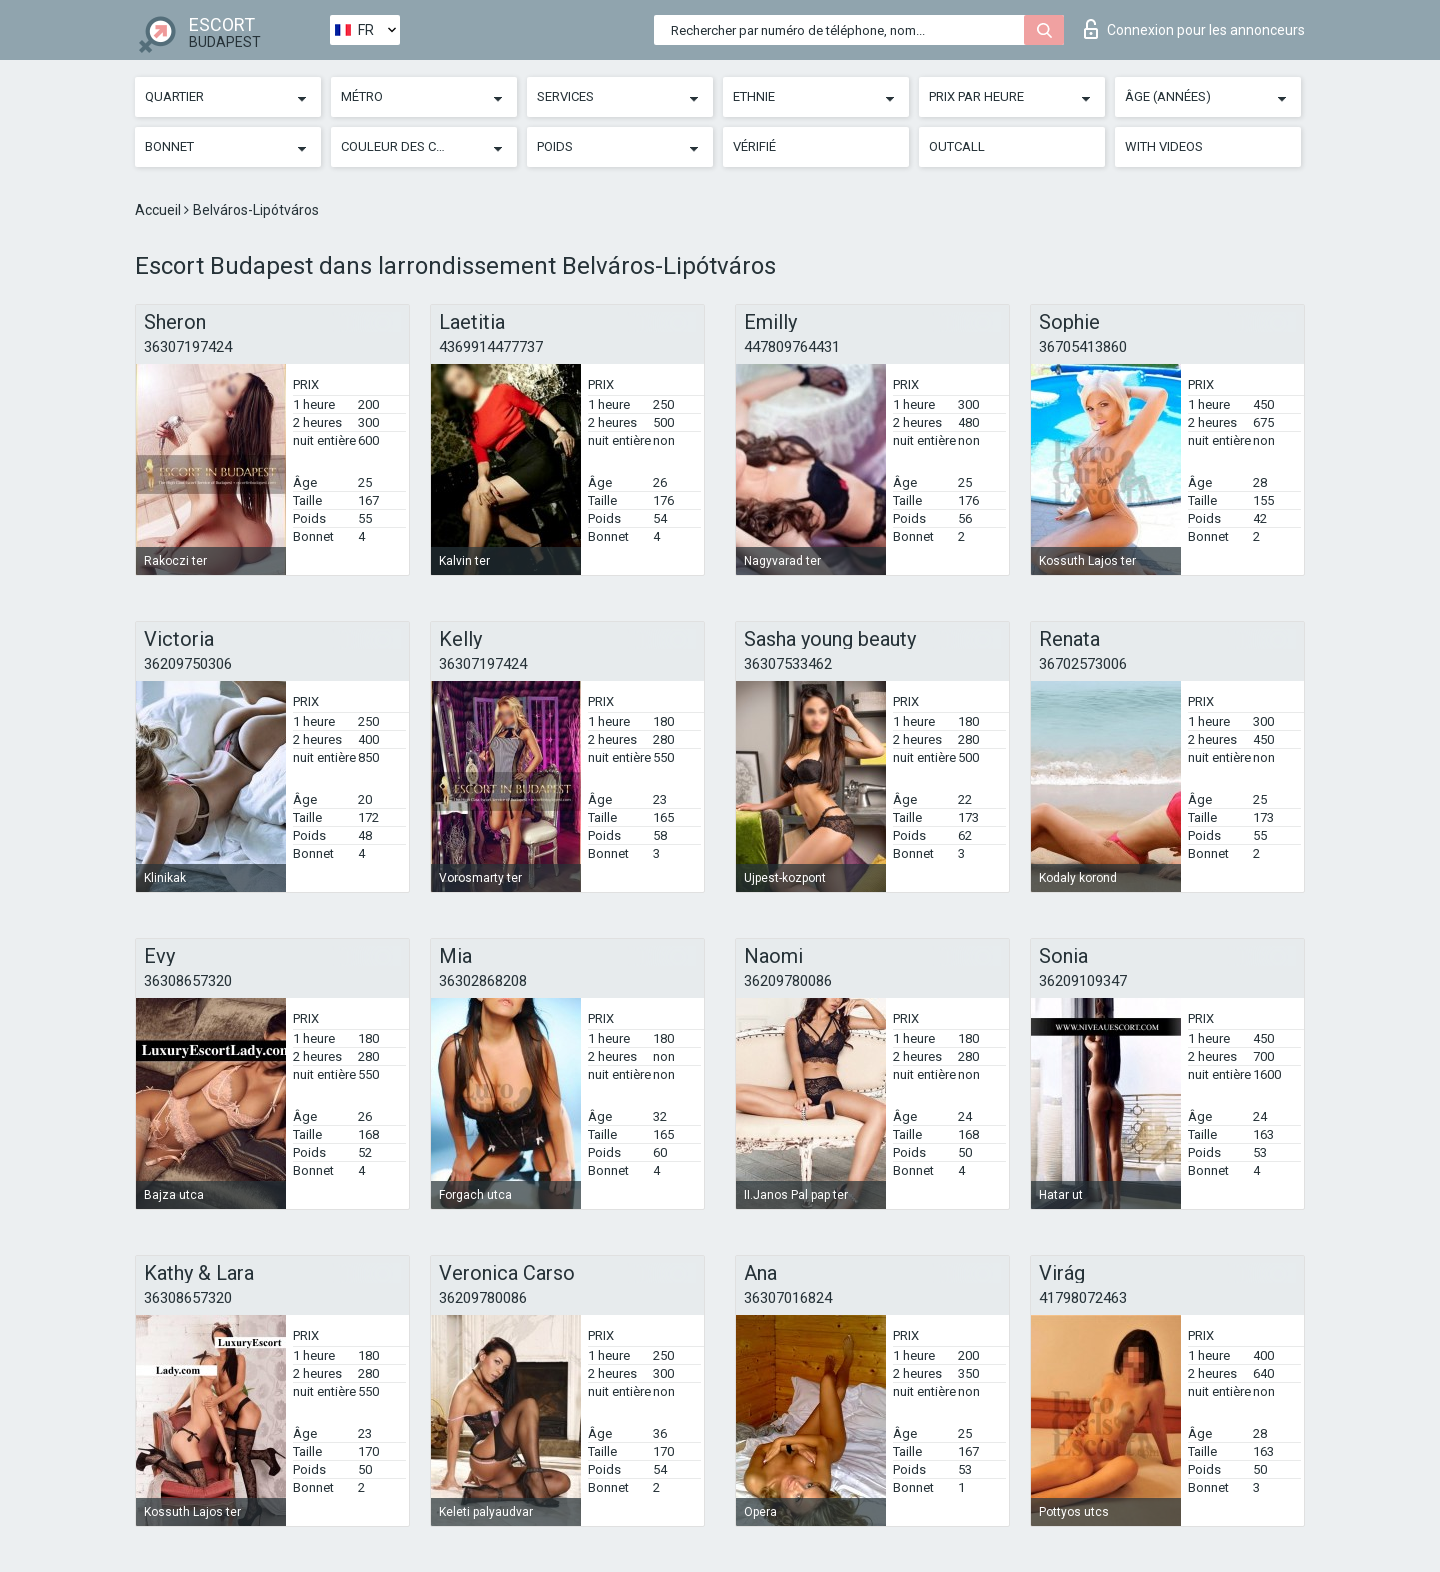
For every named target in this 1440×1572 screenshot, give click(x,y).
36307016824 (788, 1298)
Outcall (957, 146)
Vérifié (754, 146)
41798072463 (1083, 1298)
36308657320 (188, 981)
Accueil (159, 210)
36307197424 (188, 347)
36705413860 (1083, 347)
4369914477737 (491, 347)
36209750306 (188, 664)
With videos (1164, 146)
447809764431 (792, 347)
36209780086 (788, 981)
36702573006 (1083, 664)
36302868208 (483, 981)
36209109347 (1083, 981)
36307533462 (788, 664)
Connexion (1194, 29)
